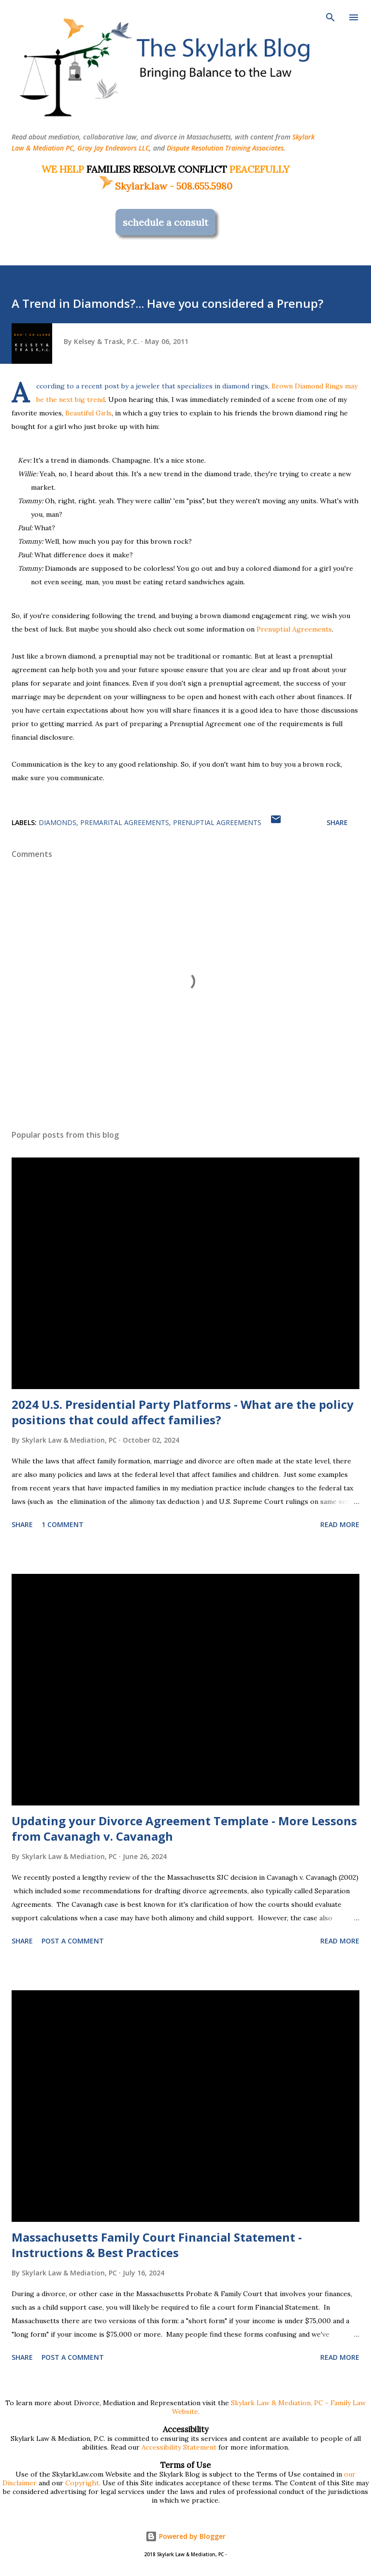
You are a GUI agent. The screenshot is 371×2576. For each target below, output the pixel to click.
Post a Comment (73, 1940)
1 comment (63, 1524)
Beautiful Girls (88, 413)
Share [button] (337, 822)
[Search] (330, 17)
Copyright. (82, 2483)
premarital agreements (124, 822)
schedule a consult (165, 222)
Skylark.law (132, 186)
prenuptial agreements (217, 822)
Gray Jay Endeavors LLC (113, 147)
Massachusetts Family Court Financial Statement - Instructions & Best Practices (157, 2244)
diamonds (57, 822)
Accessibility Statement (179, 2447)
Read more (339, 1524)
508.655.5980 (204, 186)
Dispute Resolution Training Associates (225, 147)
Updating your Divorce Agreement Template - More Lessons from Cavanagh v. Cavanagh (184, 1828)
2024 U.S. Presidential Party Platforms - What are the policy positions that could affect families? (183, 1412)
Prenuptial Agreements (294, 629)
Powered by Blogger (185, 2536)
